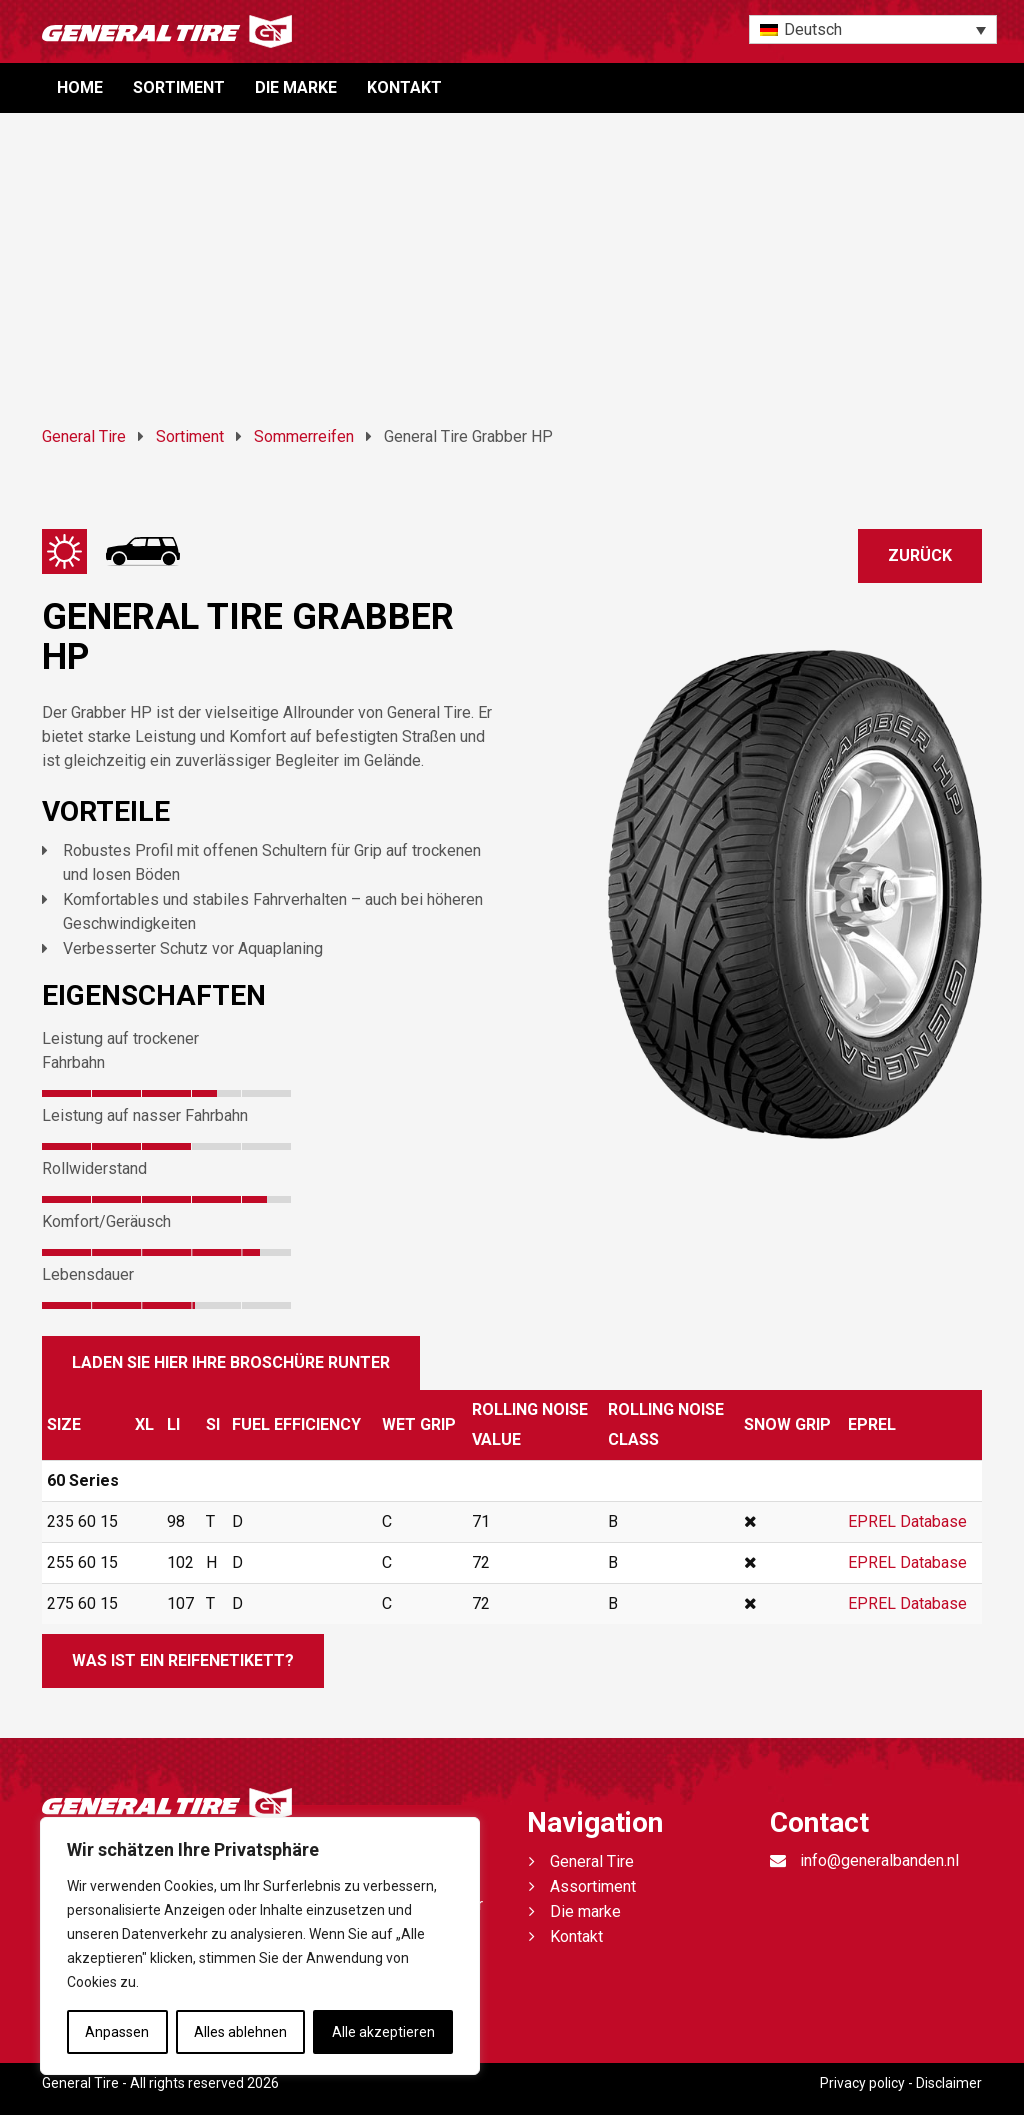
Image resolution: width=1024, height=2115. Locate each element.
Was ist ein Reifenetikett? (183, 1660)
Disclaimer (949, 2083)
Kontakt (404, 87)
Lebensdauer (88, 1274)
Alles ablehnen (240, 2032)
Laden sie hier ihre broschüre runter (231, 1362)
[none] (873, 29)
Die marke (296, 87)
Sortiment (179, 87)
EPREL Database (907, 1521)
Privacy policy (862, 2083)
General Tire (592, 1861)
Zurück (920, 555)
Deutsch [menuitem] (813, 29)
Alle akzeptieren (383, 2032)
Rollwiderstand (94, 1168)
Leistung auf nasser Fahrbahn (145, 1115)
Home (80, 87)
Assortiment (593, 1886)
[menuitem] (873, 29)
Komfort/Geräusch (106, 1221)
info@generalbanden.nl (879, 1860)
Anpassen (117, 2032)
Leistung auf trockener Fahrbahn (120, 1050)
